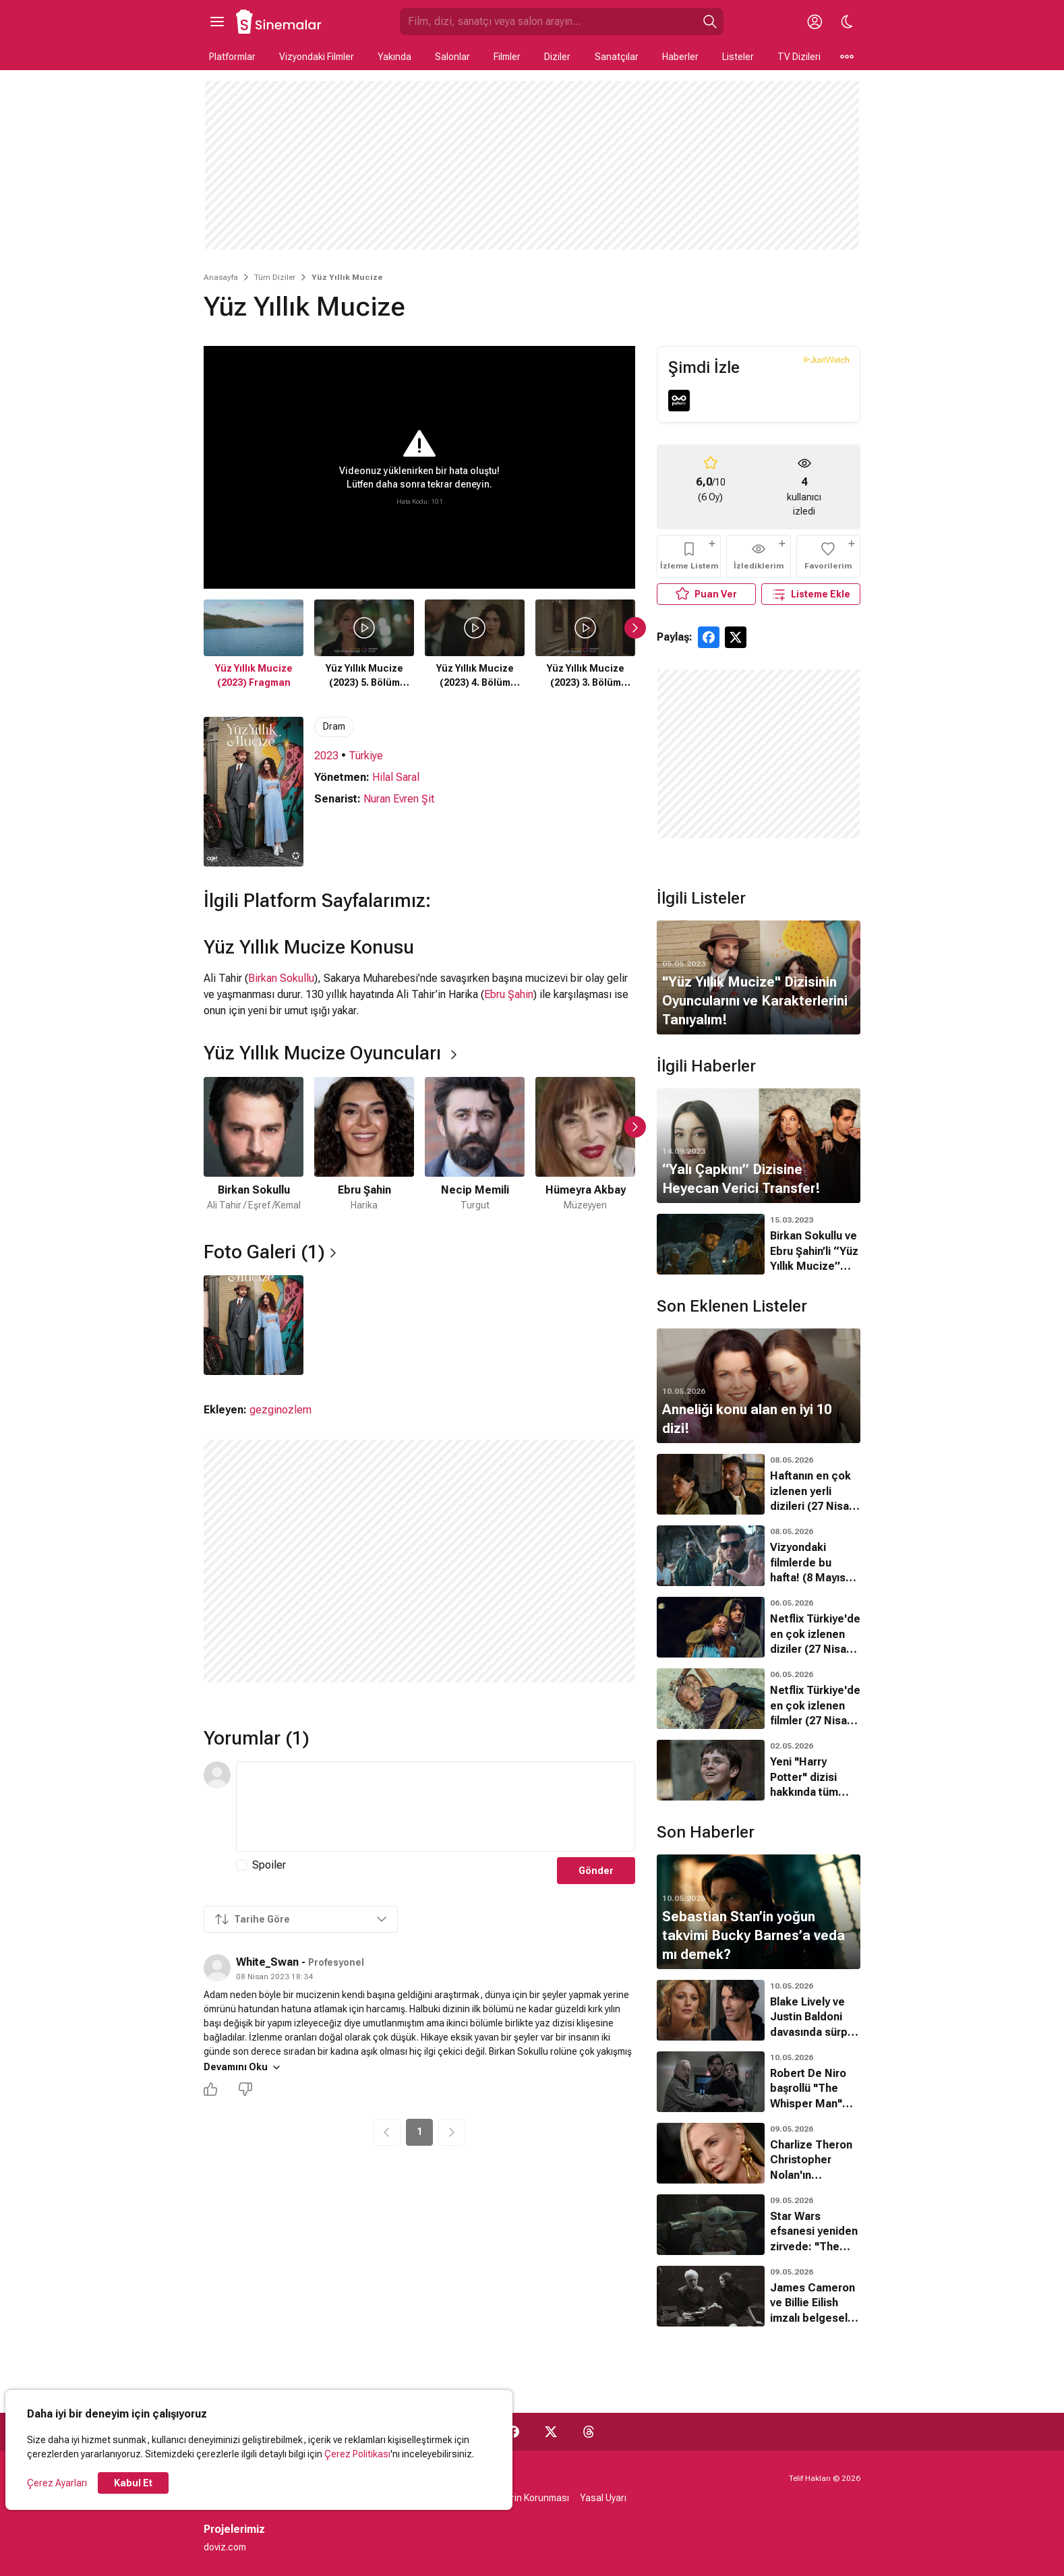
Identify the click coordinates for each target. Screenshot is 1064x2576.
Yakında (394, 56)
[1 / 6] (253, 1144)
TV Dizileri (799, 56)
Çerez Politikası (357, 2454)
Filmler (507, 56)
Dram (334, 726)
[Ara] (710, 21)
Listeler (738, 56)
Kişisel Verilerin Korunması (513, 2497)
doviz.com (225, 2547)
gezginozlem (280, 1409)
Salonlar (452, 56)
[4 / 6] (585, 1144)
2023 (326, 755)
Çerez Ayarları (57, 2483)
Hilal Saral (395, 777)
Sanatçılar (617, 56)
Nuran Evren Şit (398, 798)
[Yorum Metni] (435, 1806)
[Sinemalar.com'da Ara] (548, 21)
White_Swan (267, 1962)
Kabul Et (133, 2483)
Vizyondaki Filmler (316, 56)
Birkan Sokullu (281, 978)
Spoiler (269, 1864)
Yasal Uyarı (603, 2497)
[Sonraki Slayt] (635, 628)
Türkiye (366, 755)
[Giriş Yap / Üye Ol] (814, 21)
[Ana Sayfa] (279, 21)
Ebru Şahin (508, 994)
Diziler (557, 56)
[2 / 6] (364, 1144)
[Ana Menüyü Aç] (217, 21)
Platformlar (232, 56)
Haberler (680, 56)
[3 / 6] (475, 1144)
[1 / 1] (253, 1325)
